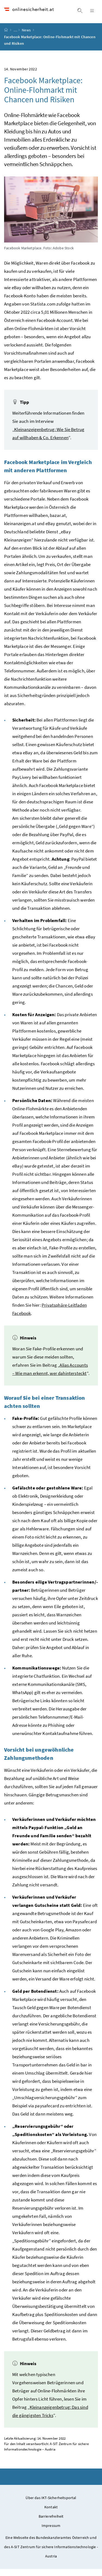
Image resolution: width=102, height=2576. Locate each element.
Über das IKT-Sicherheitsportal (51, 2504)
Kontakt (51, 2514)
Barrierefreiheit (51, 2523)
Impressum (51, 2532)
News (27, 37)
